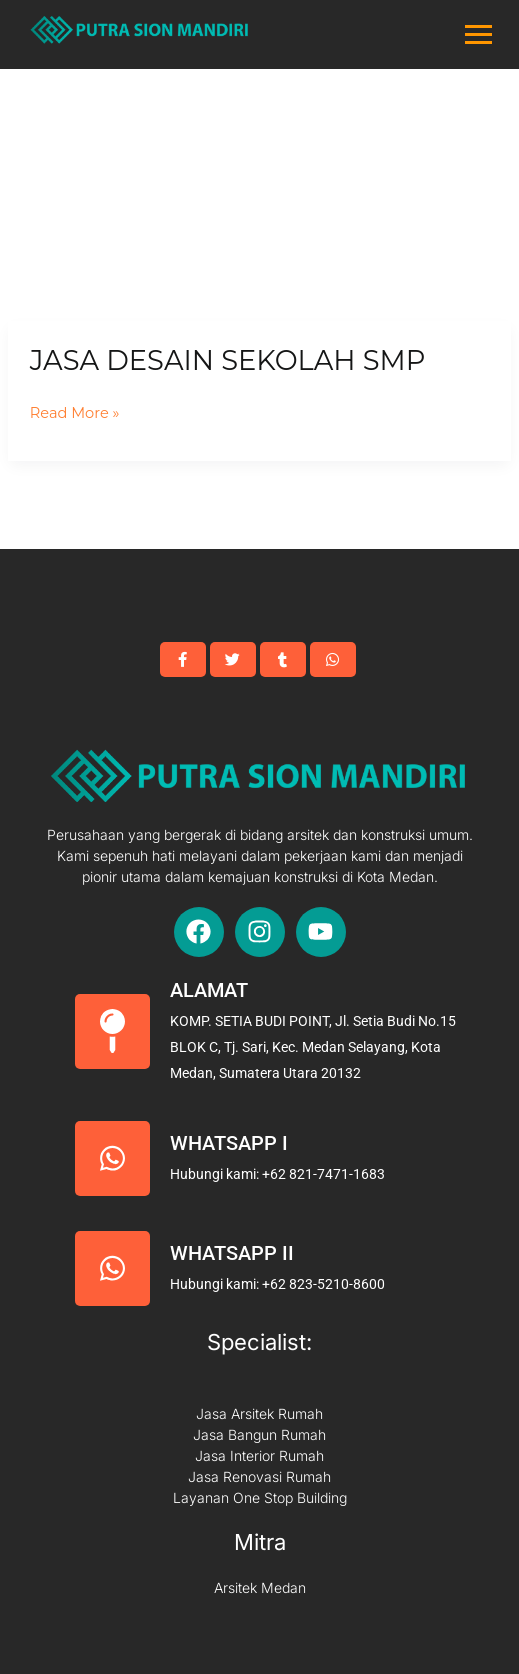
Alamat (209, 990)
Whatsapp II (232, 1253)
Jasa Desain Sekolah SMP (228, 360)
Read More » (75, 413)
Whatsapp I (229, 1143)
